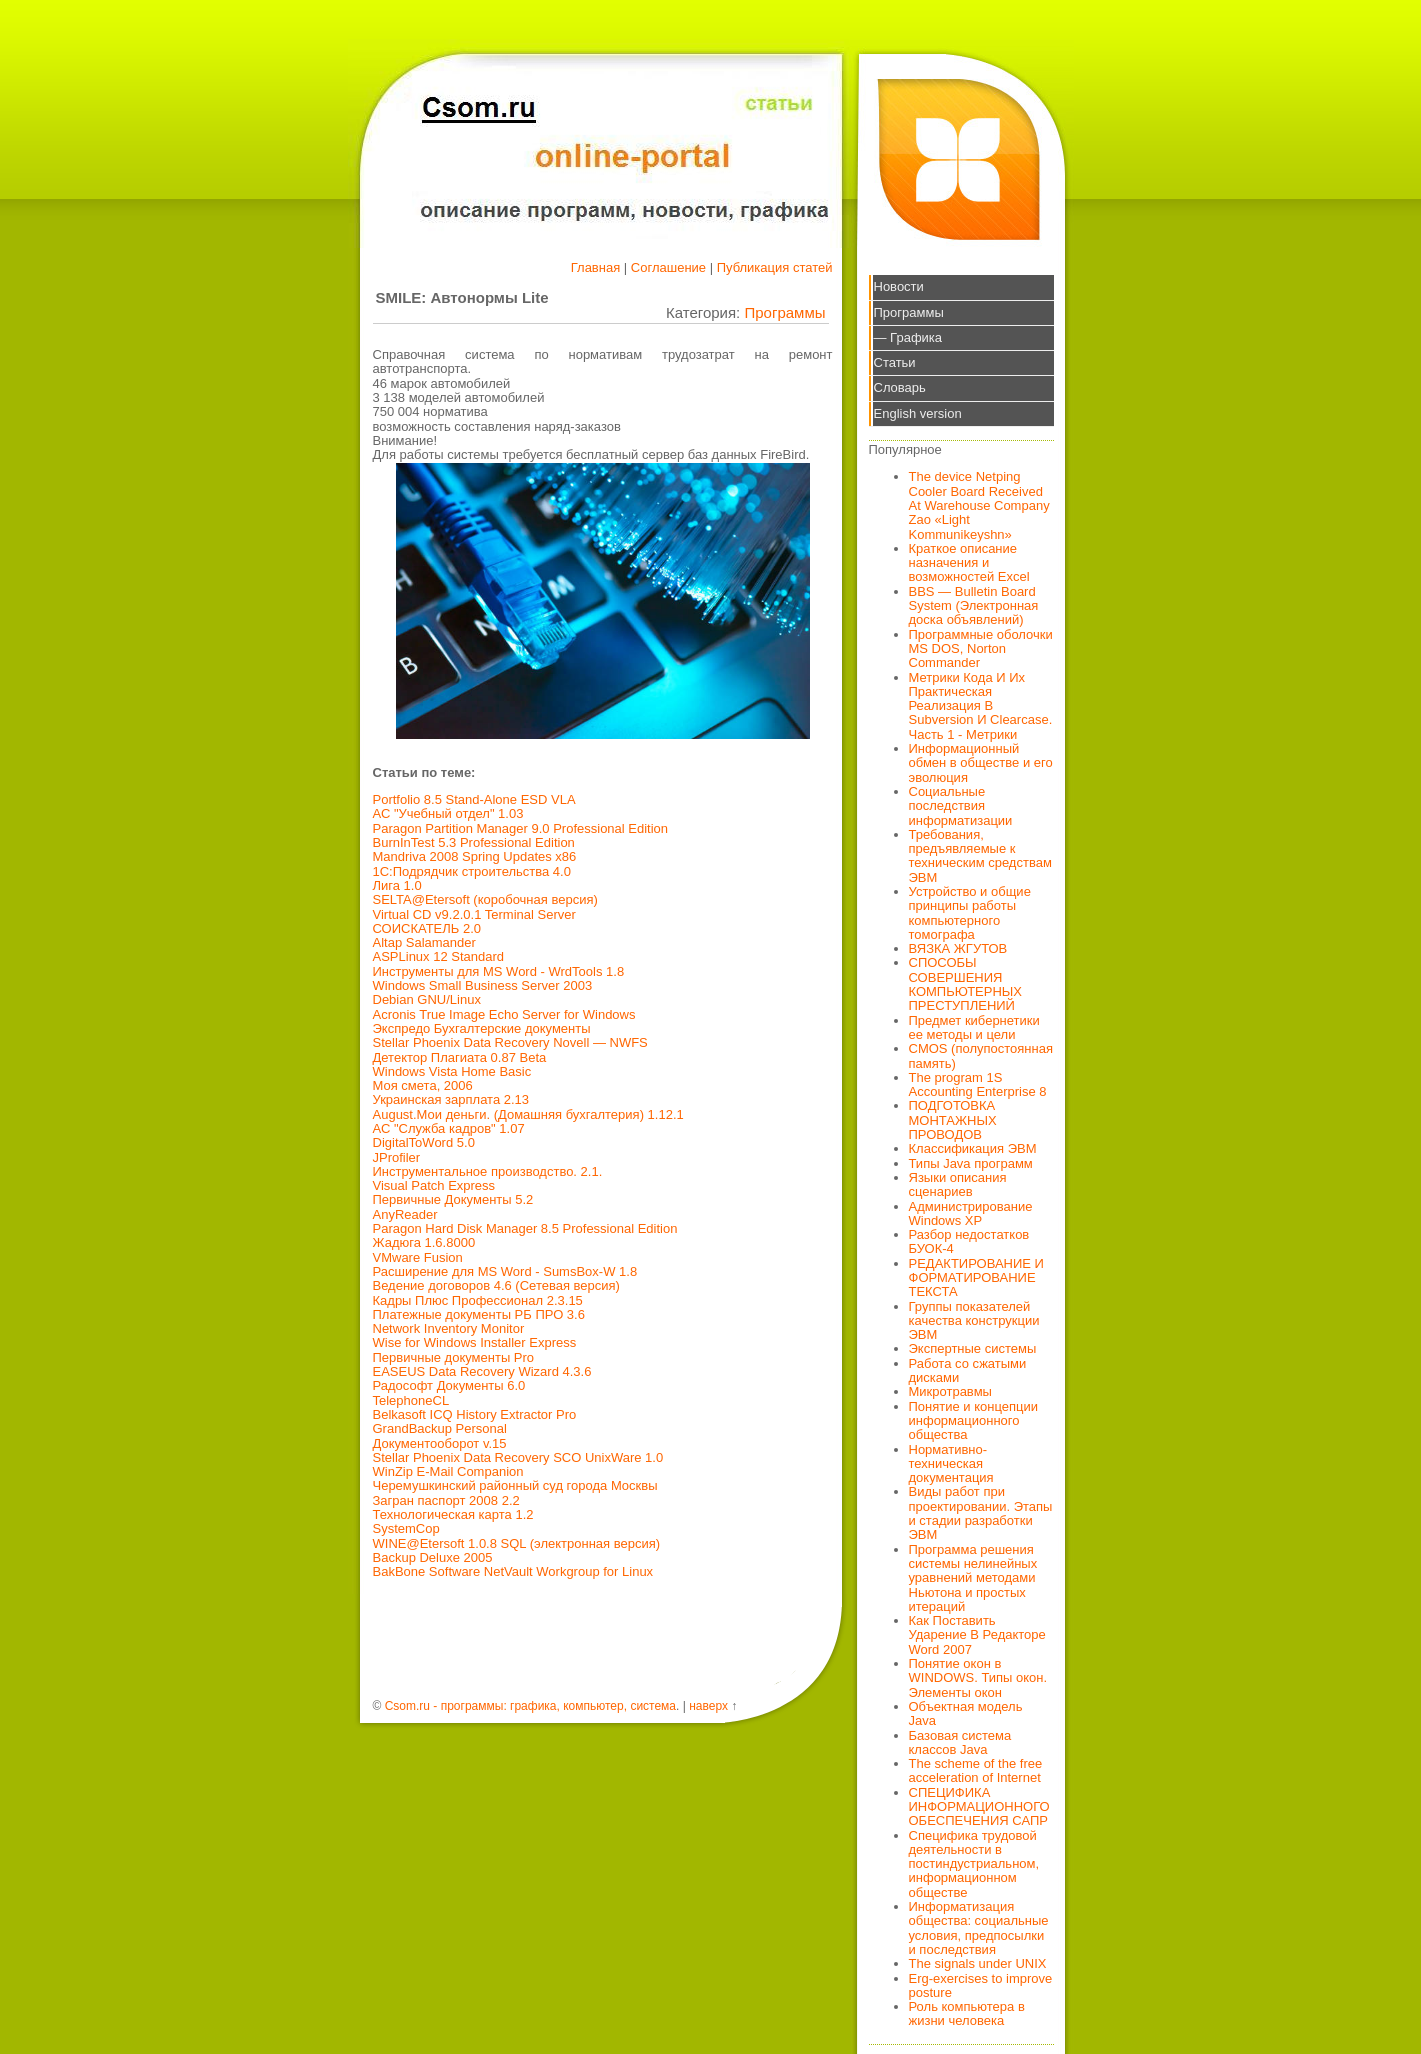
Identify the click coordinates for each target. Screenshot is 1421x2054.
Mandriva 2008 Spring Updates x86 (475, 856)
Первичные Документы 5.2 (453, 1199)
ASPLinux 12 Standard (439, 956)
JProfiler (397, 1157)
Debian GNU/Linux (427, 999)
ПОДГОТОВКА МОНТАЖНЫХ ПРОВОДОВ (953, 1120)
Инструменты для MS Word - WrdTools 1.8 (499, 971)
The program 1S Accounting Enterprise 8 (978, 1084)
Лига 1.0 (397, 885)
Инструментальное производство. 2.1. (488, 1171)
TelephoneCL (411, 1400)
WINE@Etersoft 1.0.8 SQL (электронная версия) (517, 1543)
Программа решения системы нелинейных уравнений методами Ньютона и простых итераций (973, 1578)
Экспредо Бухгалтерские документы (482, 1028)
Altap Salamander (424, 942)
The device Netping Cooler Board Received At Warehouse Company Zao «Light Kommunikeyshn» (979, 505)
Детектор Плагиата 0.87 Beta (460, 1057)
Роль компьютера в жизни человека (967, 2013)
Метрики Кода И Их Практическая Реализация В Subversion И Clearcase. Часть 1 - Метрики (981, 706)
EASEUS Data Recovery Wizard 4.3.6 (482, 1371)
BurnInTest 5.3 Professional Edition (474, 842)
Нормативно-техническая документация (951, 1464)
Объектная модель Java (966, 1713)
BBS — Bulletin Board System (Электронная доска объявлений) (974, 606)
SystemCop (406, 1528)
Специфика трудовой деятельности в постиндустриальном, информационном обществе (974, 1864)
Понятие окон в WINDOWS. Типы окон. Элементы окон (978, 1678)
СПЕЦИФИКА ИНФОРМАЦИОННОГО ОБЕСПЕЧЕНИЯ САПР (979, 1807)
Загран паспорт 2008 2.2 (446, 1500)
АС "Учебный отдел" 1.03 (448, 813)
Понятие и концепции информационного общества (974, 1421)
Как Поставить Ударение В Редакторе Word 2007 (977, 1635)
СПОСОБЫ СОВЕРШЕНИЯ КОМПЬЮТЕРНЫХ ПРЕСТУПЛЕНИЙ (966, 984)
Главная (595, 267)
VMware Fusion (418, 1257)
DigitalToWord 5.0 (424, 1142)
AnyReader (405, 1214)
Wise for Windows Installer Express (475, 1342)
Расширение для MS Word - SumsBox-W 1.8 (505, 1271)
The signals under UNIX (978, 1963)
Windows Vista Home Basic (452, 1071)
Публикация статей (775, 267)
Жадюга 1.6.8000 (424, 1242)
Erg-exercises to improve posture (981, 1985)
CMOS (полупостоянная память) (981, 1055)
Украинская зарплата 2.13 (451, 1099)
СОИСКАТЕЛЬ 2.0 (427, 928)
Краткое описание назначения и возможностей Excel (969, 563)
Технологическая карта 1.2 (453, 1514)
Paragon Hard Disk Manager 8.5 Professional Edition (525, 1228)
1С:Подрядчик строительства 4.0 (472, 871)
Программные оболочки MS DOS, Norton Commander (981, 649)
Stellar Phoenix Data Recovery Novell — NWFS (510, 1042)
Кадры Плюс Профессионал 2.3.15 (478, 1300)
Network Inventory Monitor (449, 1328)
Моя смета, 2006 (423, 1085)
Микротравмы (950, 1391)
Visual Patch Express (434, 1185)
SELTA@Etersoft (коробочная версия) (485, 899)
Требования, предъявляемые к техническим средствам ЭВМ (980, 856)
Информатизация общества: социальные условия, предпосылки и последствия (979, 1928)
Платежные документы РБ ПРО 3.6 (479, 1314)
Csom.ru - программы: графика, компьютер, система (530, 1706)
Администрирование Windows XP (971, 1213)
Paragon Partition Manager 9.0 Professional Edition (521, 828)
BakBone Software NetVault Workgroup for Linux (513, 1571)
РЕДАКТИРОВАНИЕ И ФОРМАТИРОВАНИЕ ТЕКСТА (976, 1278)
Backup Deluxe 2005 (433, 1557)
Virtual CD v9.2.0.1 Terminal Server (474, 914)
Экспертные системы (973, 1348)
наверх (708, 1706)
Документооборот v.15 (440, 1443)
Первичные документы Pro (454, 1357)
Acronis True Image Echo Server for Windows (504, 1014)
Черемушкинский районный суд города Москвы (515, 1485)
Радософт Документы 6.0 (449, 1385)
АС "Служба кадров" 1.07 (449, 1128)
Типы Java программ (971, 1163)
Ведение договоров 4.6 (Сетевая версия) (496, 1285)
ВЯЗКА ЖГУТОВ (958, 948)
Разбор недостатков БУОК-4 (969, 1241)
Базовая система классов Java (960, 1742)
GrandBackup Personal (440, 1428)
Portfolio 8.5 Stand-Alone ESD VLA (474, 799)
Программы (784, 312)
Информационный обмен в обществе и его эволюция (981, 763)
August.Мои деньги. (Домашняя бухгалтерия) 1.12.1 (528, 1114)
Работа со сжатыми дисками (968, 1370)
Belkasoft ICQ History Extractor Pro (475, 1414)
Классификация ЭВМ (973, 1148)
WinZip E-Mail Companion (448, 1471)
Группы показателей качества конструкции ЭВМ (974, 1321)
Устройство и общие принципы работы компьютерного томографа (970, 913)
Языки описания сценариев (958, 1184)
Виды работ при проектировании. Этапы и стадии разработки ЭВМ (981, 1513)
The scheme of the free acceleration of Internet (976, 1770)
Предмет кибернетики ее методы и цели (974, 1027)
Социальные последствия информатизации (961, 806)
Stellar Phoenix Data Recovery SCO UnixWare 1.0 (518, 1457)
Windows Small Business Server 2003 (483, 985)
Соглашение (668, 267)
